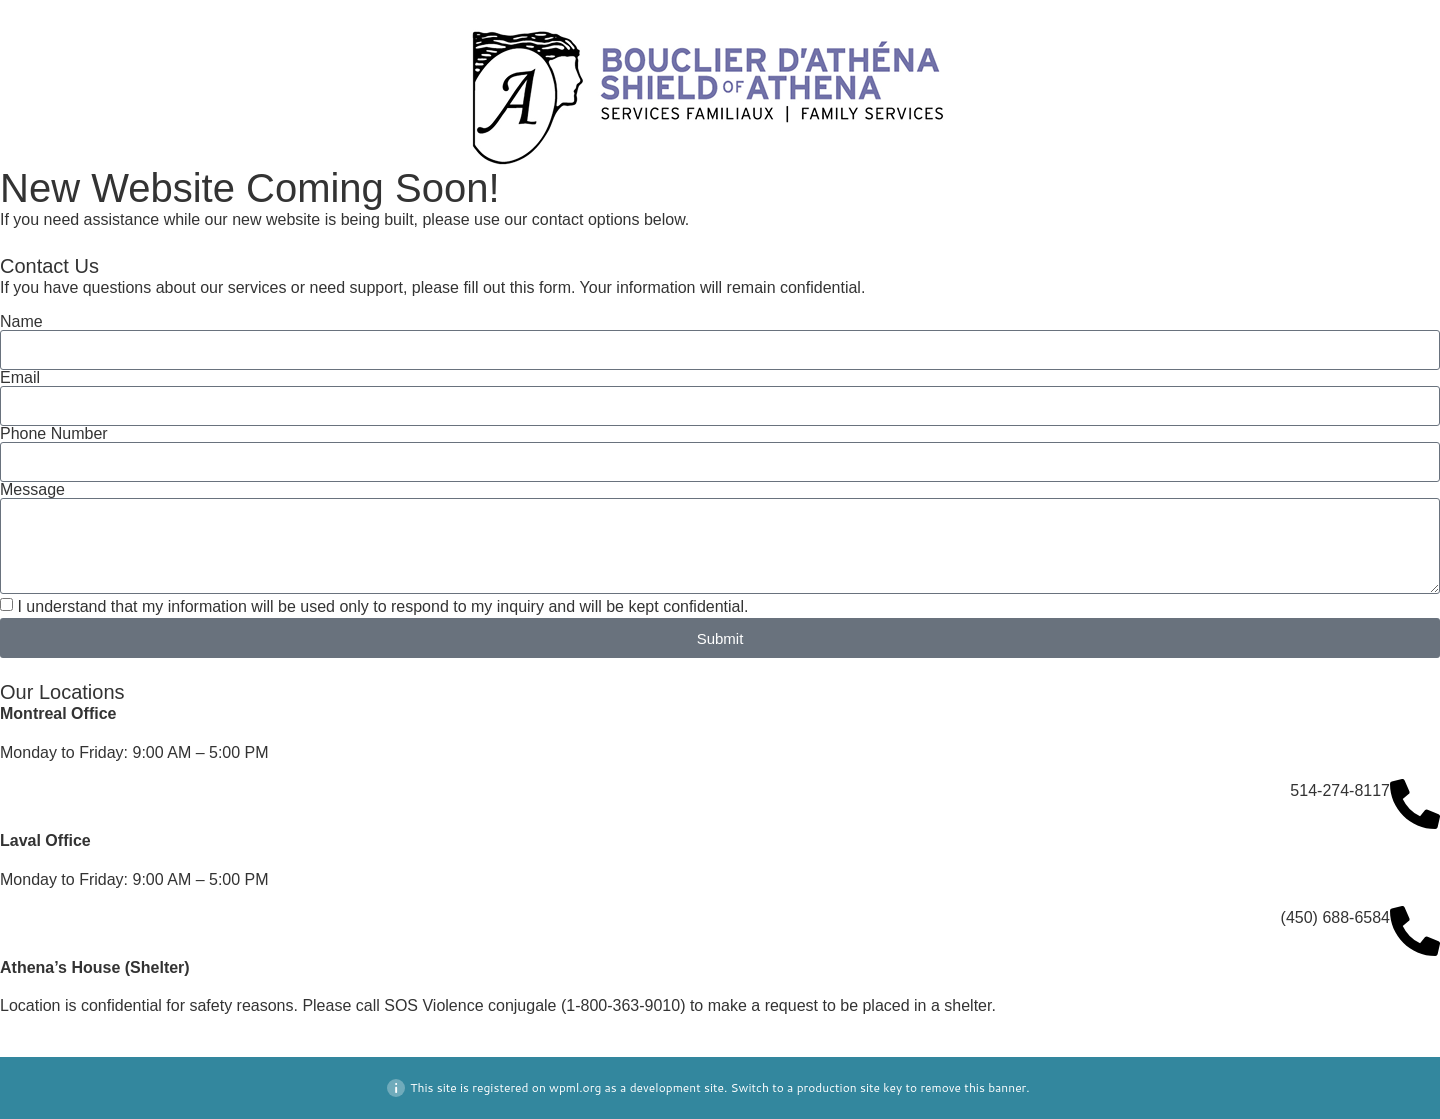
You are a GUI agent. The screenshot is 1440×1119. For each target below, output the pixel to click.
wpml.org (575, 1087)
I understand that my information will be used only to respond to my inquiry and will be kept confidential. (382, 606)
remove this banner (973, 1087)
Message (32, 490)
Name (21, 322)
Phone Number (54, 434)
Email (20, 378)
